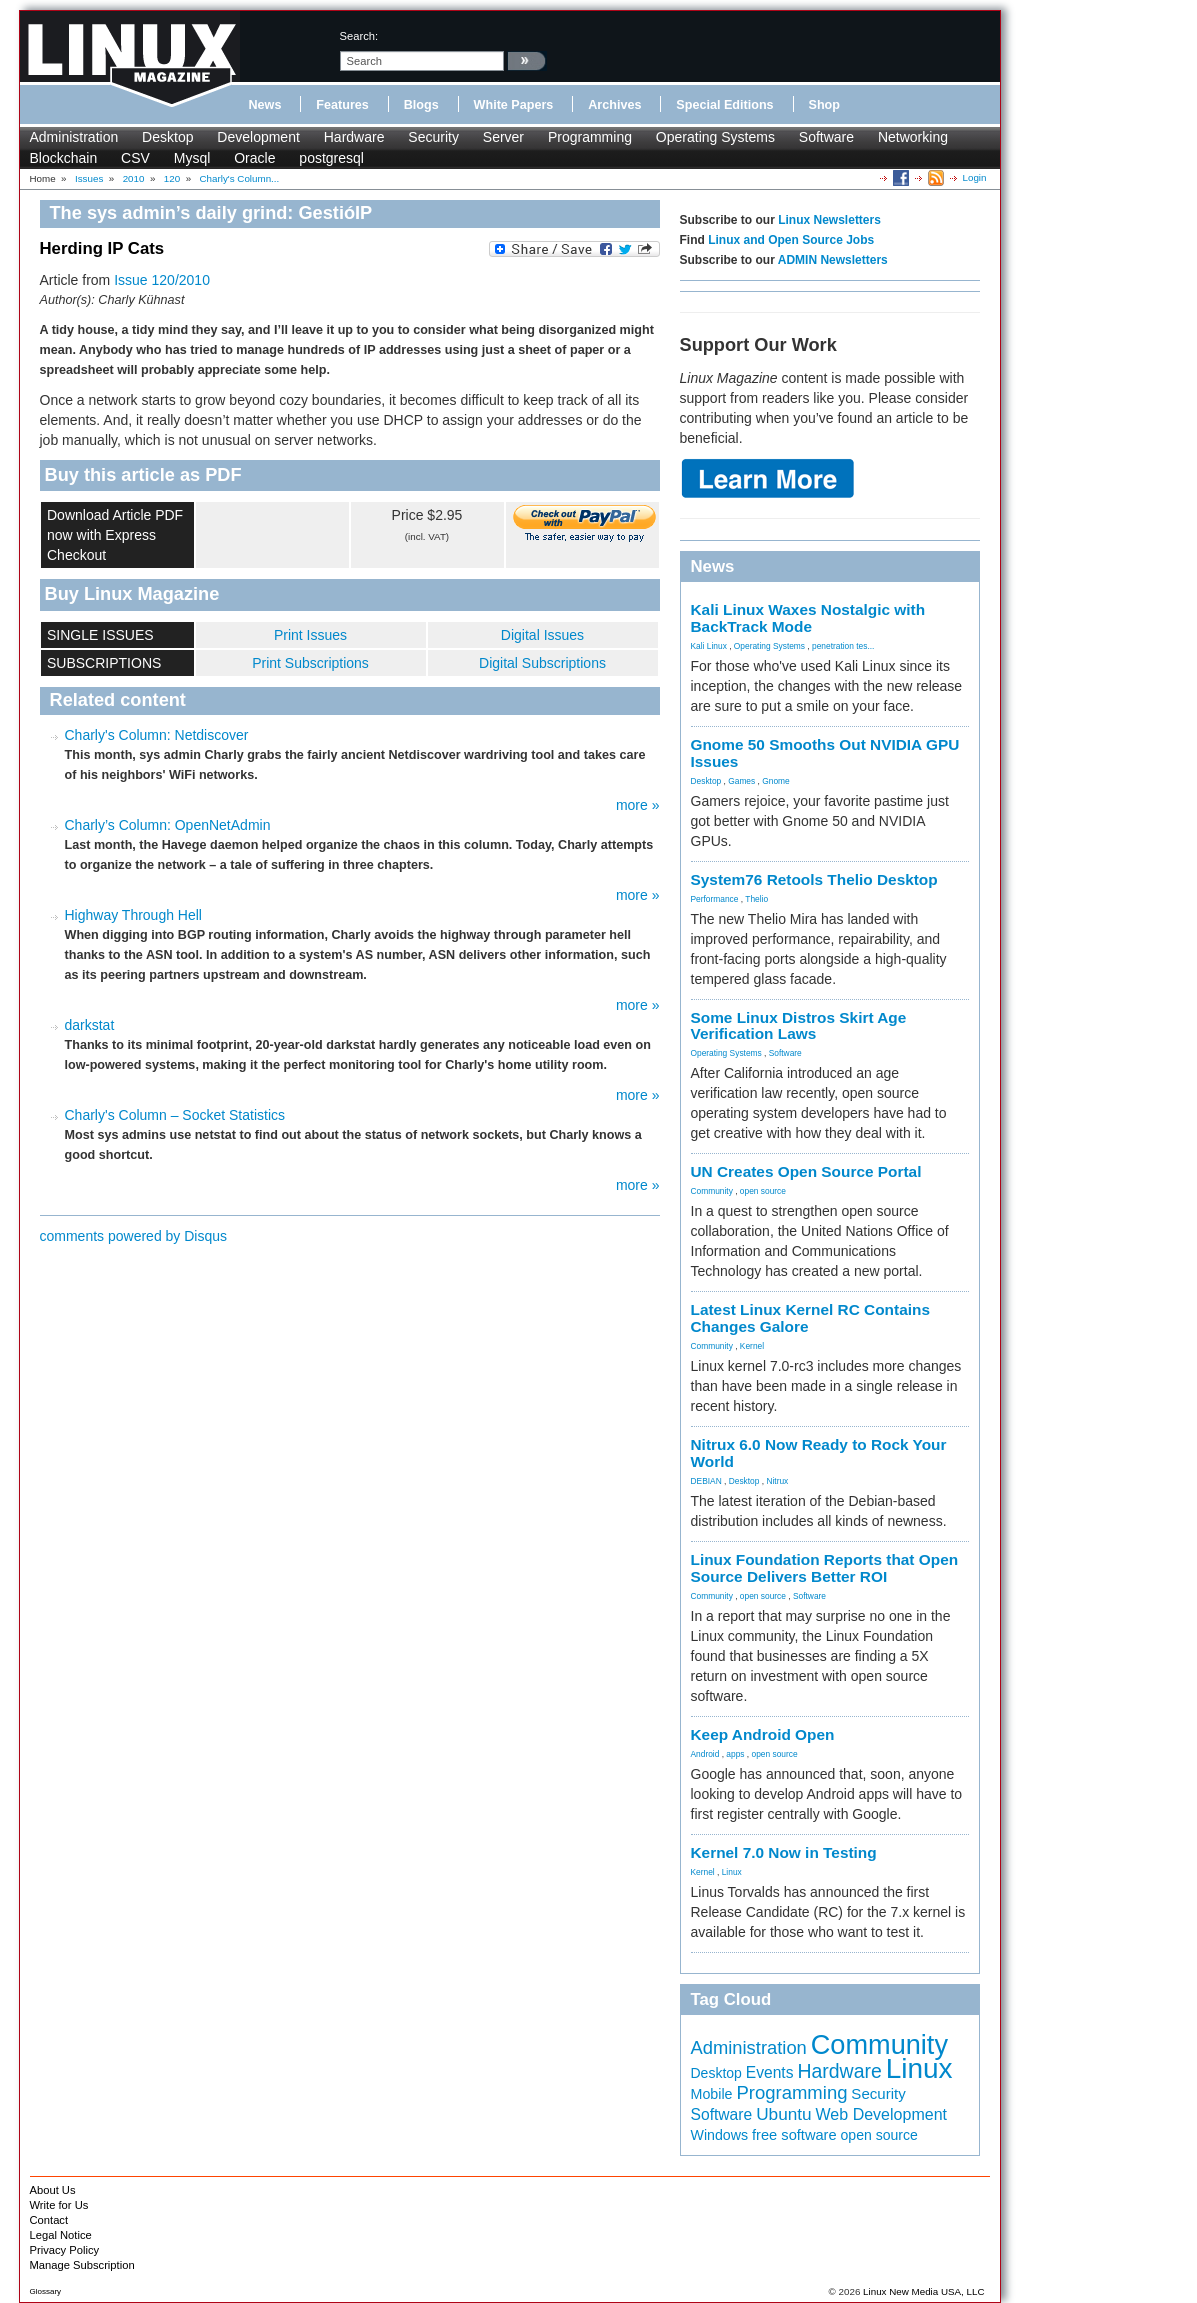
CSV (135, 158)
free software (794, 2135)
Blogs (421, 105)
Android (705, 1754)
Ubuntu (784, 2114)
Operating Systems (715, 137)
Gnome (775, 781)
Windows (720, 2135)
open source (763, 1191)
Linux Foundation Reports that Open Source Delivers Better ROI (825, 1568)
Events (770, 2072)
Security (433, 137)
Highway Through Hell (133, 915)
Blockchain (64, 158)
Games (741, 781)
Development (258, 137)
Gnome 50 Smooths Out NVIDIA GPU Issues (825, 753)
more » (638, 805)
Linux (732, 1872)
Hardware (354, 137)
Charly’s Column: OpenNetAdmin (168, 825)
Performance (715, 899)
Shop (824, 105)
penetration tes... (843, 646)
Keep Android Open (763, 1734)
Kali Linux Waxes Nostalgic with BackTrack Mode (808, 618)
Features (342, 105)
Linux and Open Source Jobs (791, 240)
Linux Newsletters (829, 220)
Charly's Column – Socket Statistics (175, 1115)
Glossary (46, 2291)
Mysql (192, 158)
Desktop (167, 137)
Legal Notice (61, 2235)
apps (735, 1754)
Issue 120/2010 (162, 280)
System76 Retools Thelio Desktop (814, 879)
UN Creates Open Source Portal (806, 1171)
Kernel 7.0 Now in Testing (784, 1852)
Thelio (756, 899)
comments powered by (134, 1236)
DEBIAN (706, 1481)
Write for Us (59, 2205)
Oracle (254, 158)
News (265, 105)
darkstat (90, 1025)
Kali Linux (709, 646)
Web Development (881, 2114)
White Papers (514, 105)
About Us (53, 2190)
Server (503, 137)
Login (975, 177)
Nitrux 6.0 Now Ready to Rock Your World (819, 1453)
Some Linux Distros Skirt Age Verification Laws (799, 1026)
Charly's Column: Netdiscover (157, 735)
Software (826, 137)
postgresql (331, 158)
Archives (614, 105)
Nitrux (777, 1481)
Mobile (712, 2094)
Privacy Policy (65, 2250)
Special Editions (724, 105)
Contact (49, 2220)
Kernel (752, 1346)
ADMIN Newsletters (833, 260)
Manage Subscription (82, 2265)
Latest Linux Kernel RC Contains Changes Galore (810, 1318)
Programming (590, 137)
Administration (74, 137)
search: (359, 36)
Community (712, 1191)
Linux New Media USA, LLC (923, 2291)
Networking (913, 137)
